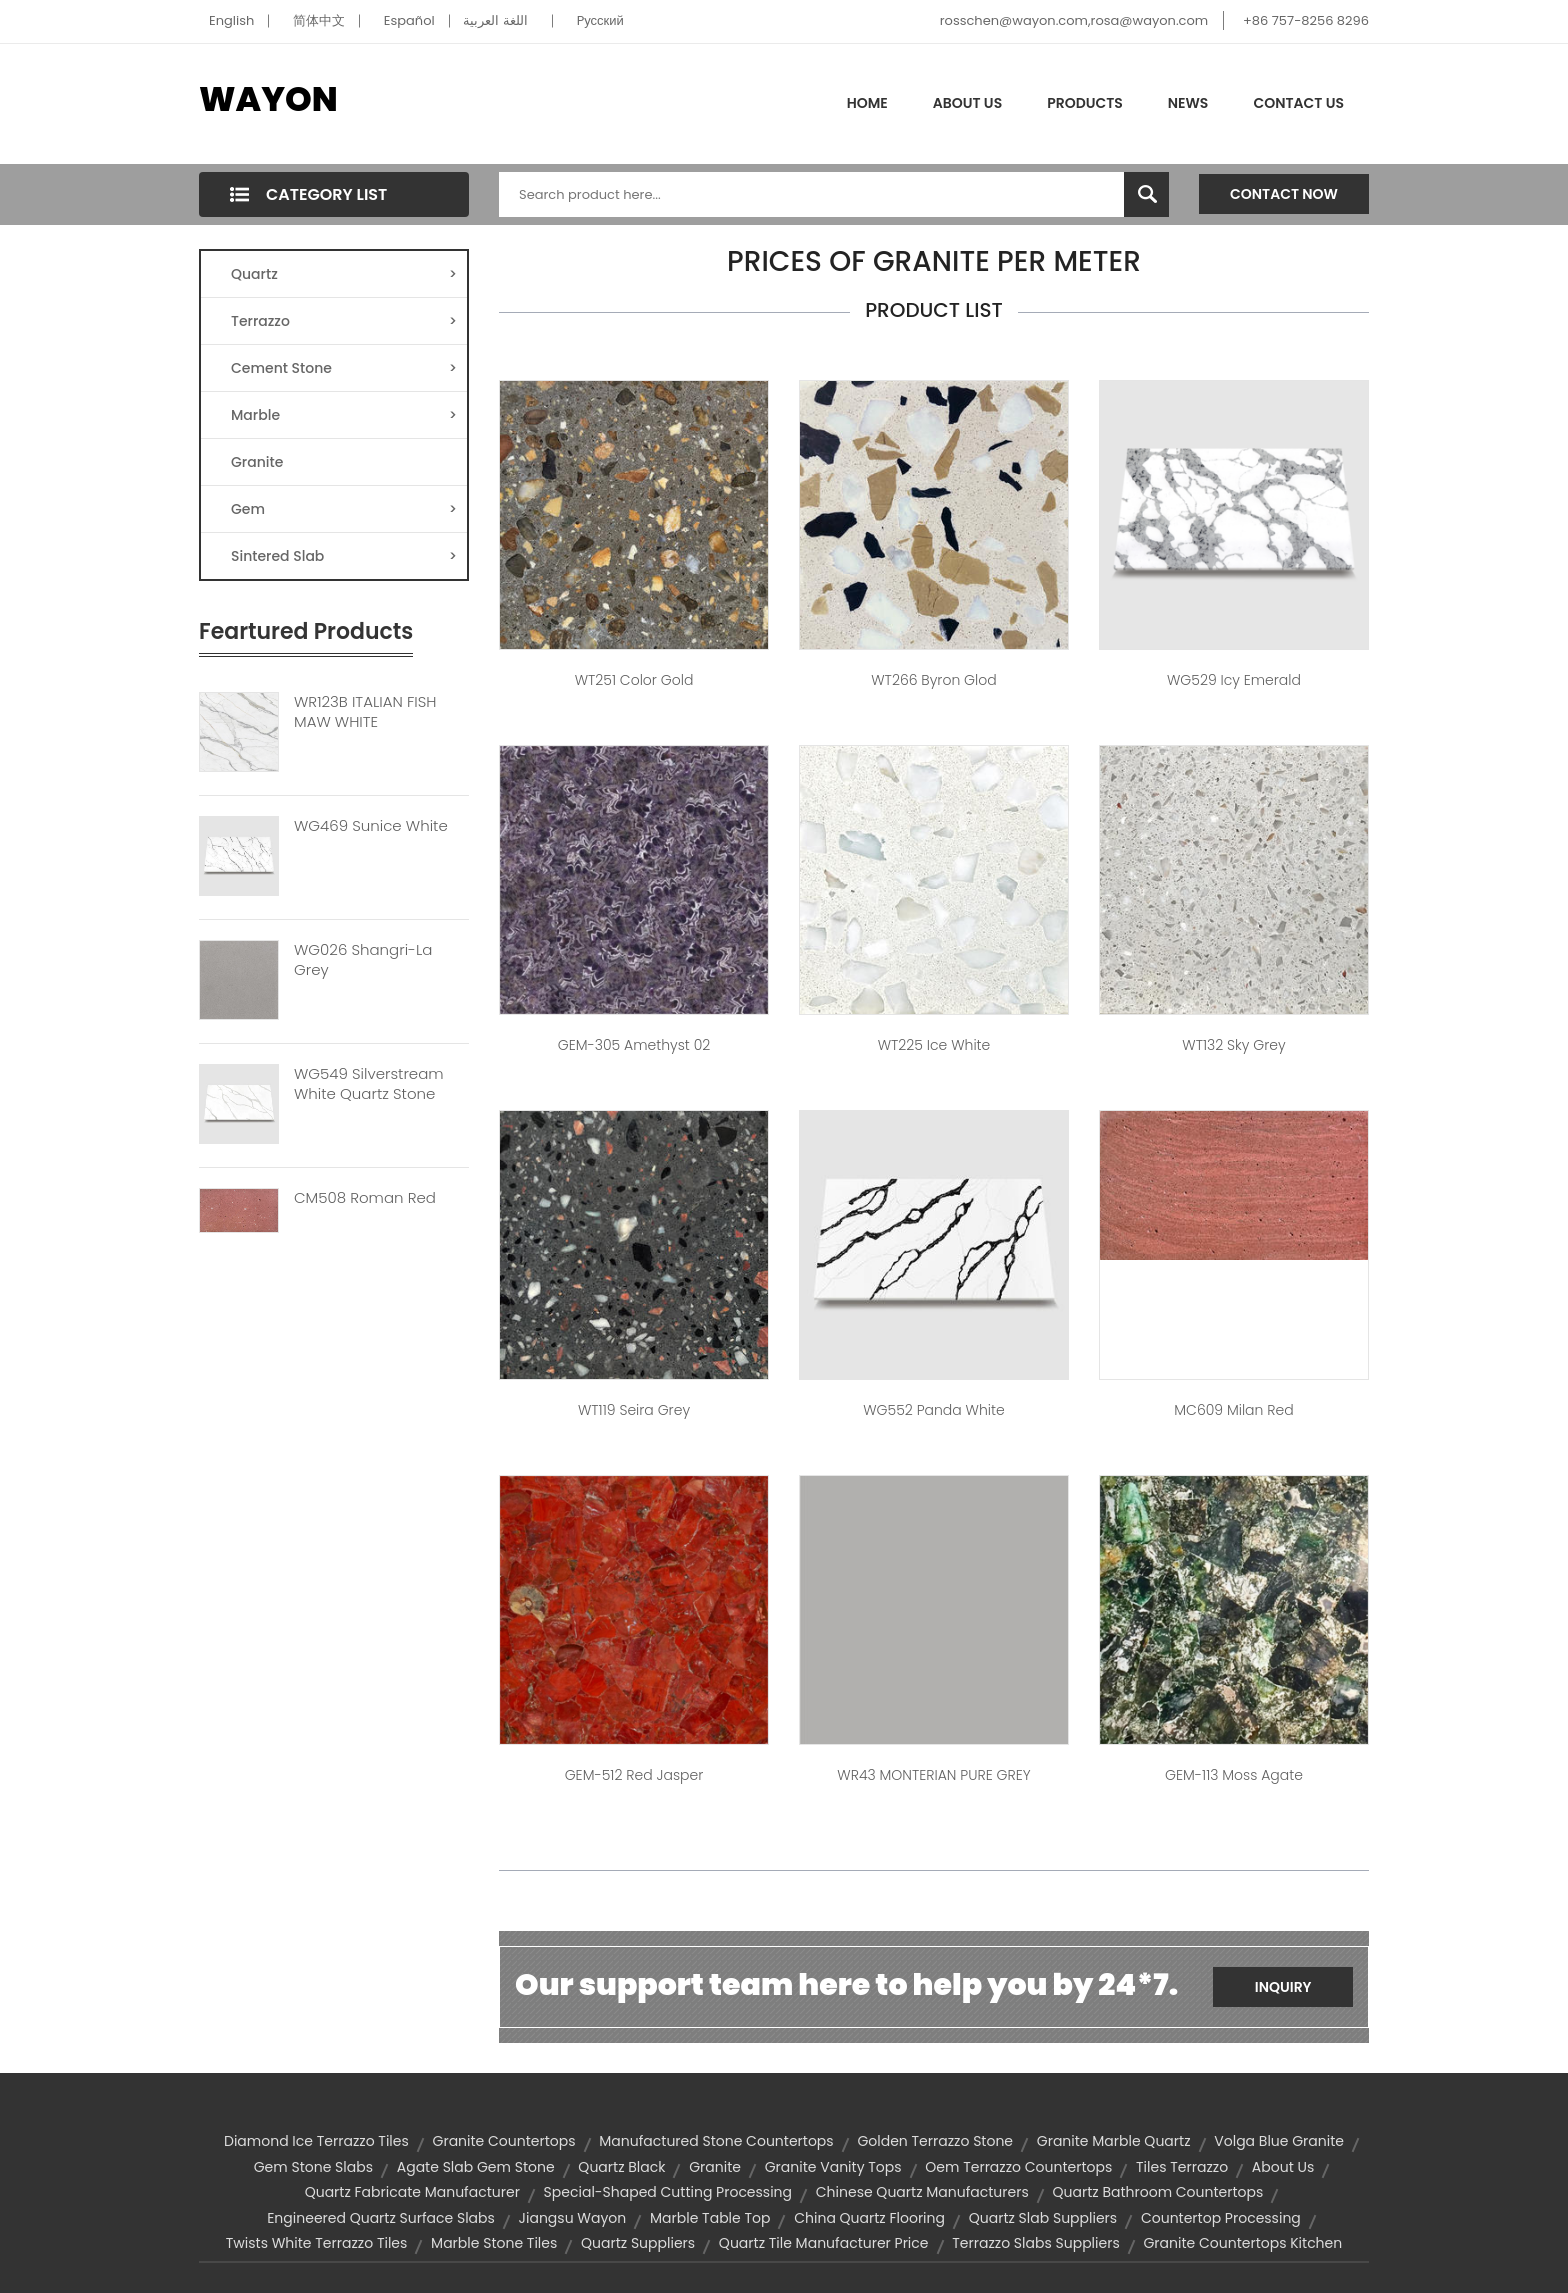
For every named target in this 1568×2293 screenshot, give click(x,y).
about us (1283, 2167)
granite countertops (504, 2141)
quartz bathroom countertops (1158, 2192)
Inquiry (1283, 1987)
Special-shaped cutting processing (668, 2192)
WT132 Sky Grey (1233, 1045)
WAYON (268, 99)
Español (409, 20)
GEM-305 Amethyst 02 (634, 1045)
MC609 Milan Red (1233, 1410)
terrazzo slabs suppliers (1035, 2243)
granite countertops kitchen (1242, 2243)
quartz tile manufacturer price (824, 2243)
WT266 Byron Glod (933, 680)
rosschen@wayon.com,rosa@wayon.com (1074, 20)
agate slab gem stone (476, 2167)
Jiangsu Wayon (573, 2218)
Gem (344, 509)
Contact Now (1284, 194)
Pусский (600, 20)
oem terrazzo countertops (1018, 2167)
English (231, 20)
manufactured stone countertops (716, 2141)
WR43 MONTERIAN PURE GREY (933, 1775)
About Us (967, 103)
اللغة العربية (495, 20)
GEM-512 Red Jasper (634, 1775)
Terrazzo (344, 321)
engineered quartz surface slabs (381, 2218)
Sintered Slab (344, 556)
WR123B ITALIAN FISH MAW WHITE (365, 712)
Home (867, 103)
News (1188, 103)
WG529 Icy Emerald (1234, 680)
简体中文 (319, 20)
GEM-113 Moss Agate (1234, 1775)
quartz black (621, 2167)
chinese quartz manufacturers (922, 2192)
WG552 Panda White (934, 1410)
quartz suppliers (638, 2243)
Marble (344, 415)
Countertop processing (1221, 2218)
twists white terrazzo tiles (317, 2243)
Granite (257, 462)
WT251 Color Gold (634, 680)
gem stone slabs (313, 2167)
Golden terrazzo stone (935, 2141)
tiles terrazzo (1182, 2167)
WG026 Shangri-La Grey (363, 960)
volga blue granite (1279, 2141)
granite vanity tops (833, 2167)
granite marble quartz (1114, 2141)
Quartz (344, 274)
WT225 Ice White (934, 1045)
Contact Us (1298, 103)
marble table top (710, 2218)
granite (715, 2167)
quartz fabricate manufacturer (412, 2192)
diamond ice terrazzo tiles (316, 2141)
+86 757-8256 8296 (1306, 20)
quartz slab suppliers (1043, 2218)
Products (1085, 103)
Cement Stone (344, 368)
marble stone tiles (494, 2243)
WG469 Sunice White (371, 826)
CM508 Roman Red (365, 1198)
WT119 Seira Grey (634, 1410)
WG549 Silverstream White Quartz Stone (369, 1084)
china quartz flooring (869, 2218)
